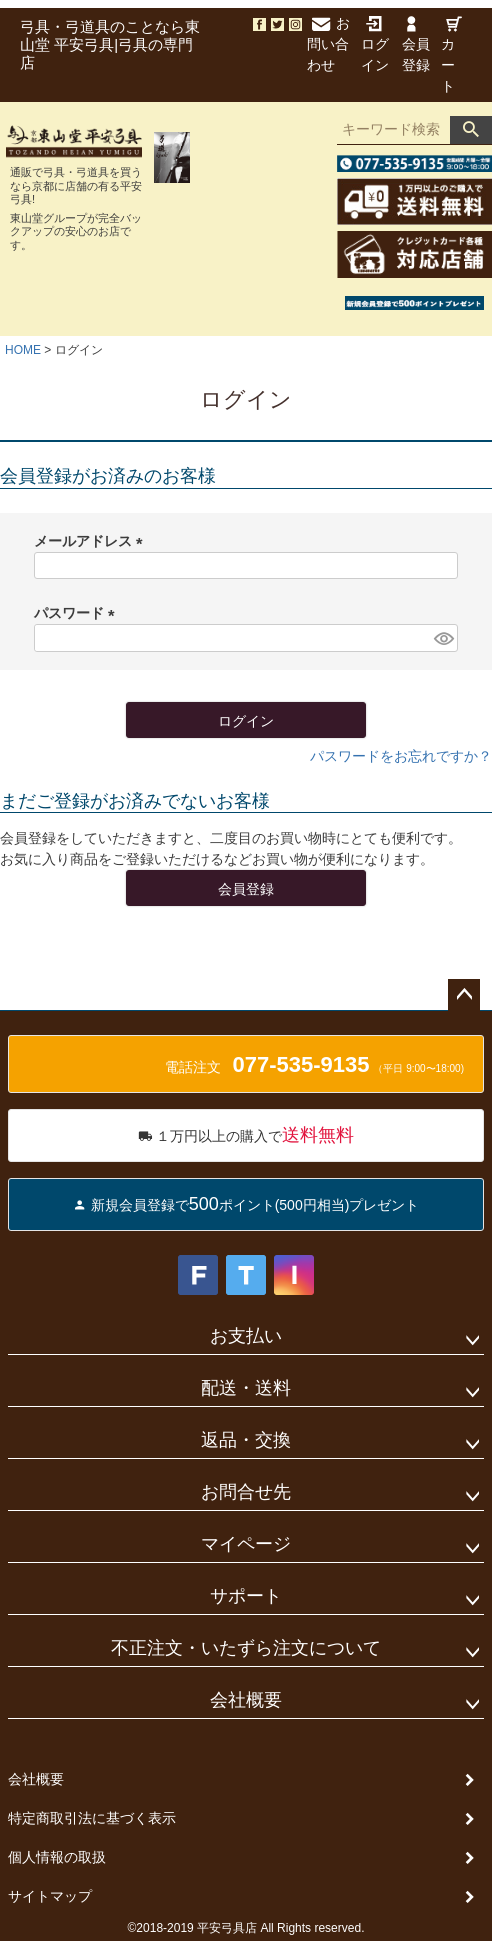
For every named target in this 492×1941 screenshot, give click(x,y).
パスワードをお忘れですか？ (401, 756)
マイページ (246, 1544)
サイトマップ (50, 1896)
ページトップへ (464, 995)
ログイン (375, 44)
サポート (246, 1596)
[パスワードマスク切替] (443, 638)
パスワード (78, 613)
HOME (23, 350)
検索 (471, 130)
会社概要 (246, 1700)
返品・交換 (246, 1440)
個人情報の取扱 (57, 1857)
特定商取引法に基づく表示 (92, 1818)
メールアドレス (92, 541)
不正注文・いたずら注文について (246, 1648)
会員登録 (416, 44)
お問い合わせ (328, 44)
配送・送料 (246, 1388)
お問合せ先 (246, 1492)
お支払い (246, 1336)
